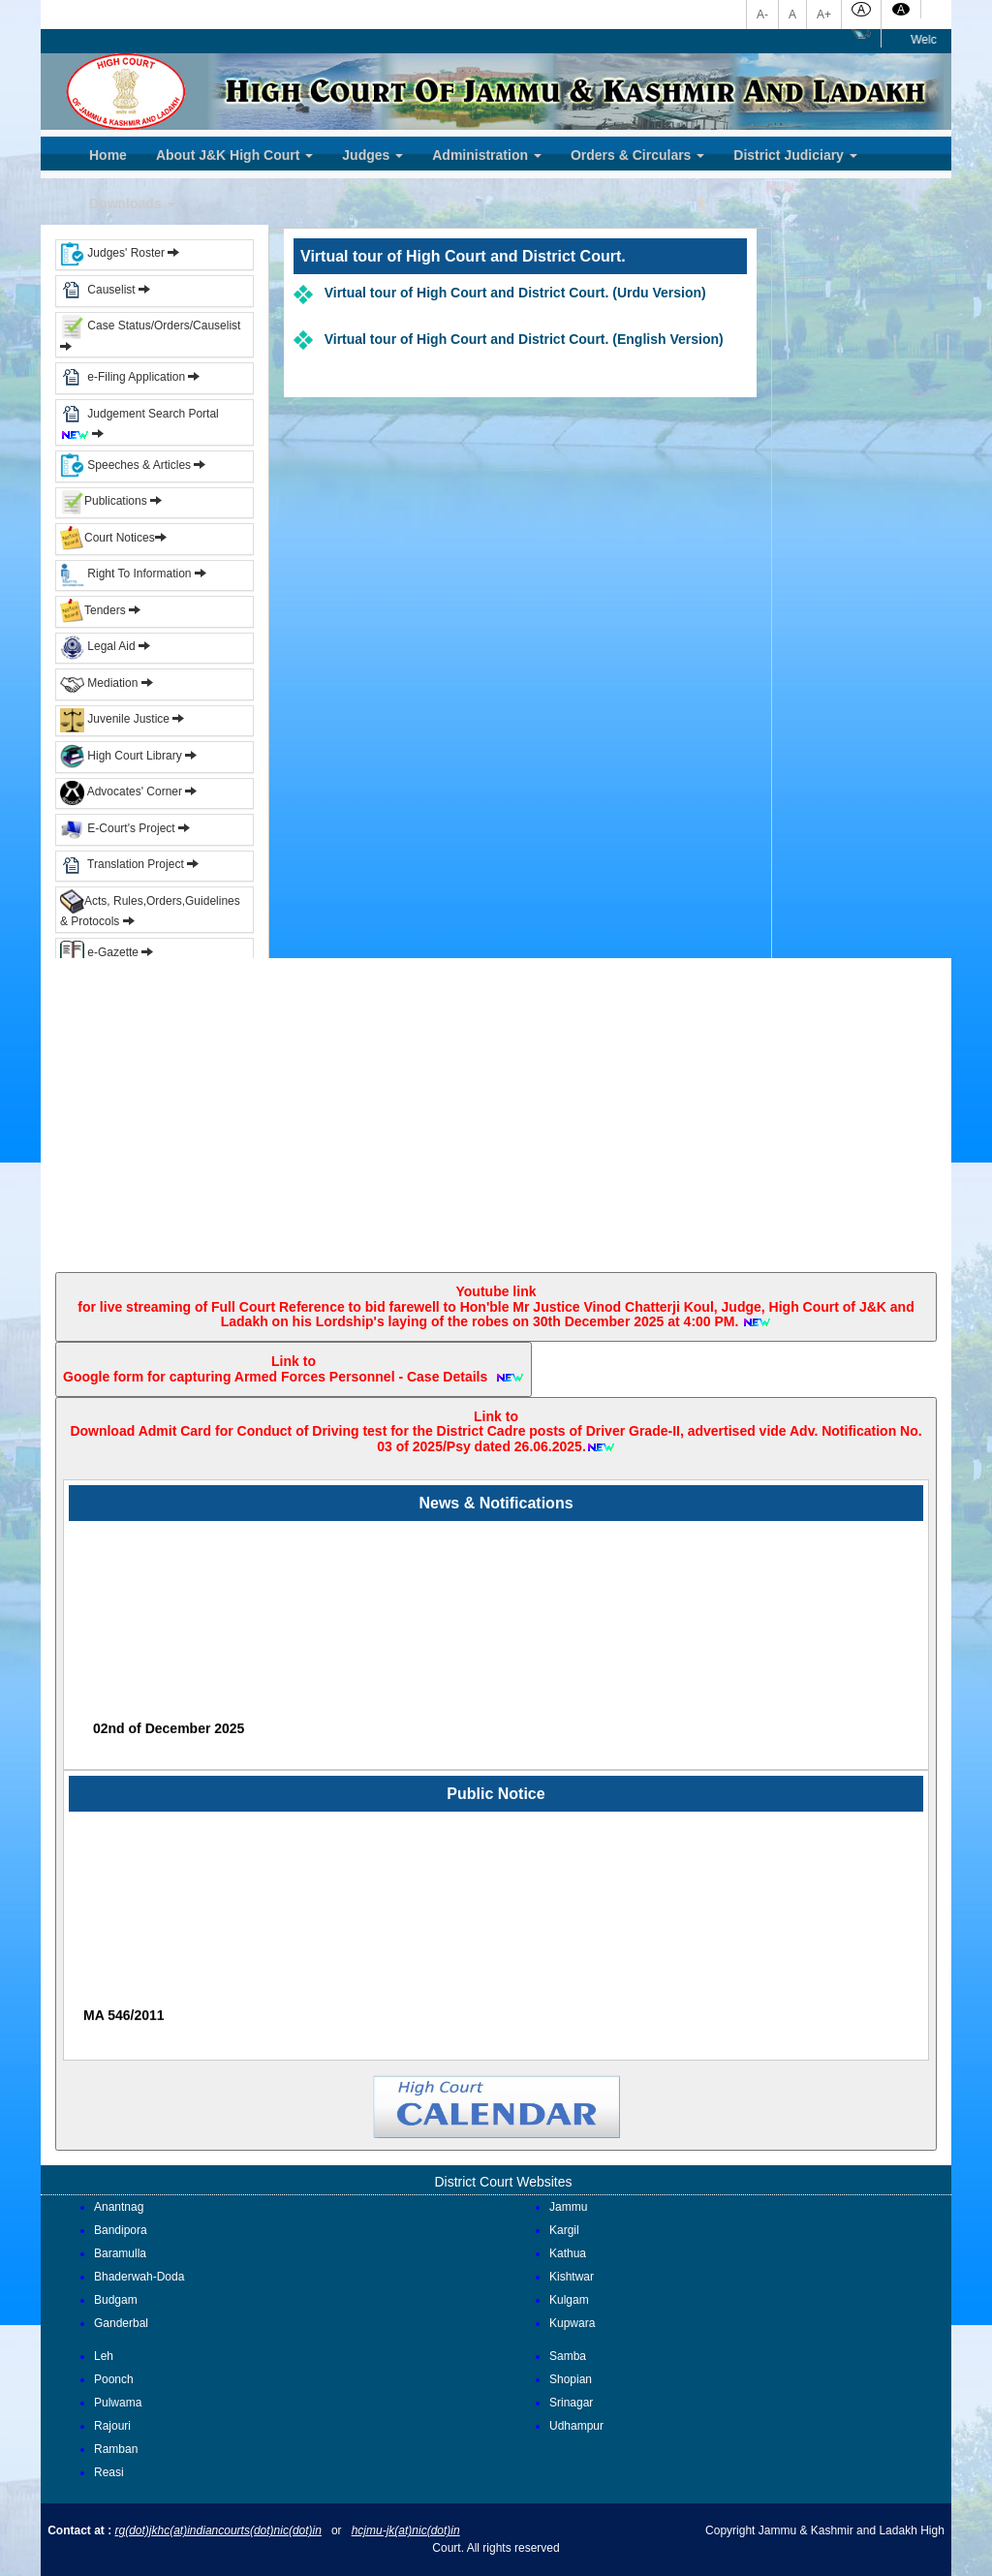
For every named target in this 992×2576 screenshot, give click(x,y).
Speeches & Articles (127, 465)
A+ (824, 14)
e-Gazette (100, 952)
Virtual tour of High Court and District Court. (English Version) (518, 339)
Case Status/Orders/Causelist (150, 325)
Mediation (99, 683)
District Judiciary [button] (795, 155)
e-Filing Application (136, 377)
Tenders (93, 610)
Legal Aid (98, 646)
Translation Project (122, 864)
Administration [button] (487, 155)
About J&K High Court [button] (234, 155)
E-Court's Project (117, 828)
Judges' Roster (112, 253)
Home (108, 155)
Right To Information (127, 573)
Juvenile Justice (116, 719)
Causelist (98, 289)
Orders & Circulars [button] (637, 155)
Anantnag (118, 2207)
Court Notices (119, 537)
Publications (105, 501)
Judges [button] (372, 155)
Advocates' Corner (122, 791)
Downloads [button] (132, 203)
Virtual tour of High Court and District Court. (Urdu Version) (509, 292)
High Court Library (121, 755)
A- (762, 14)
